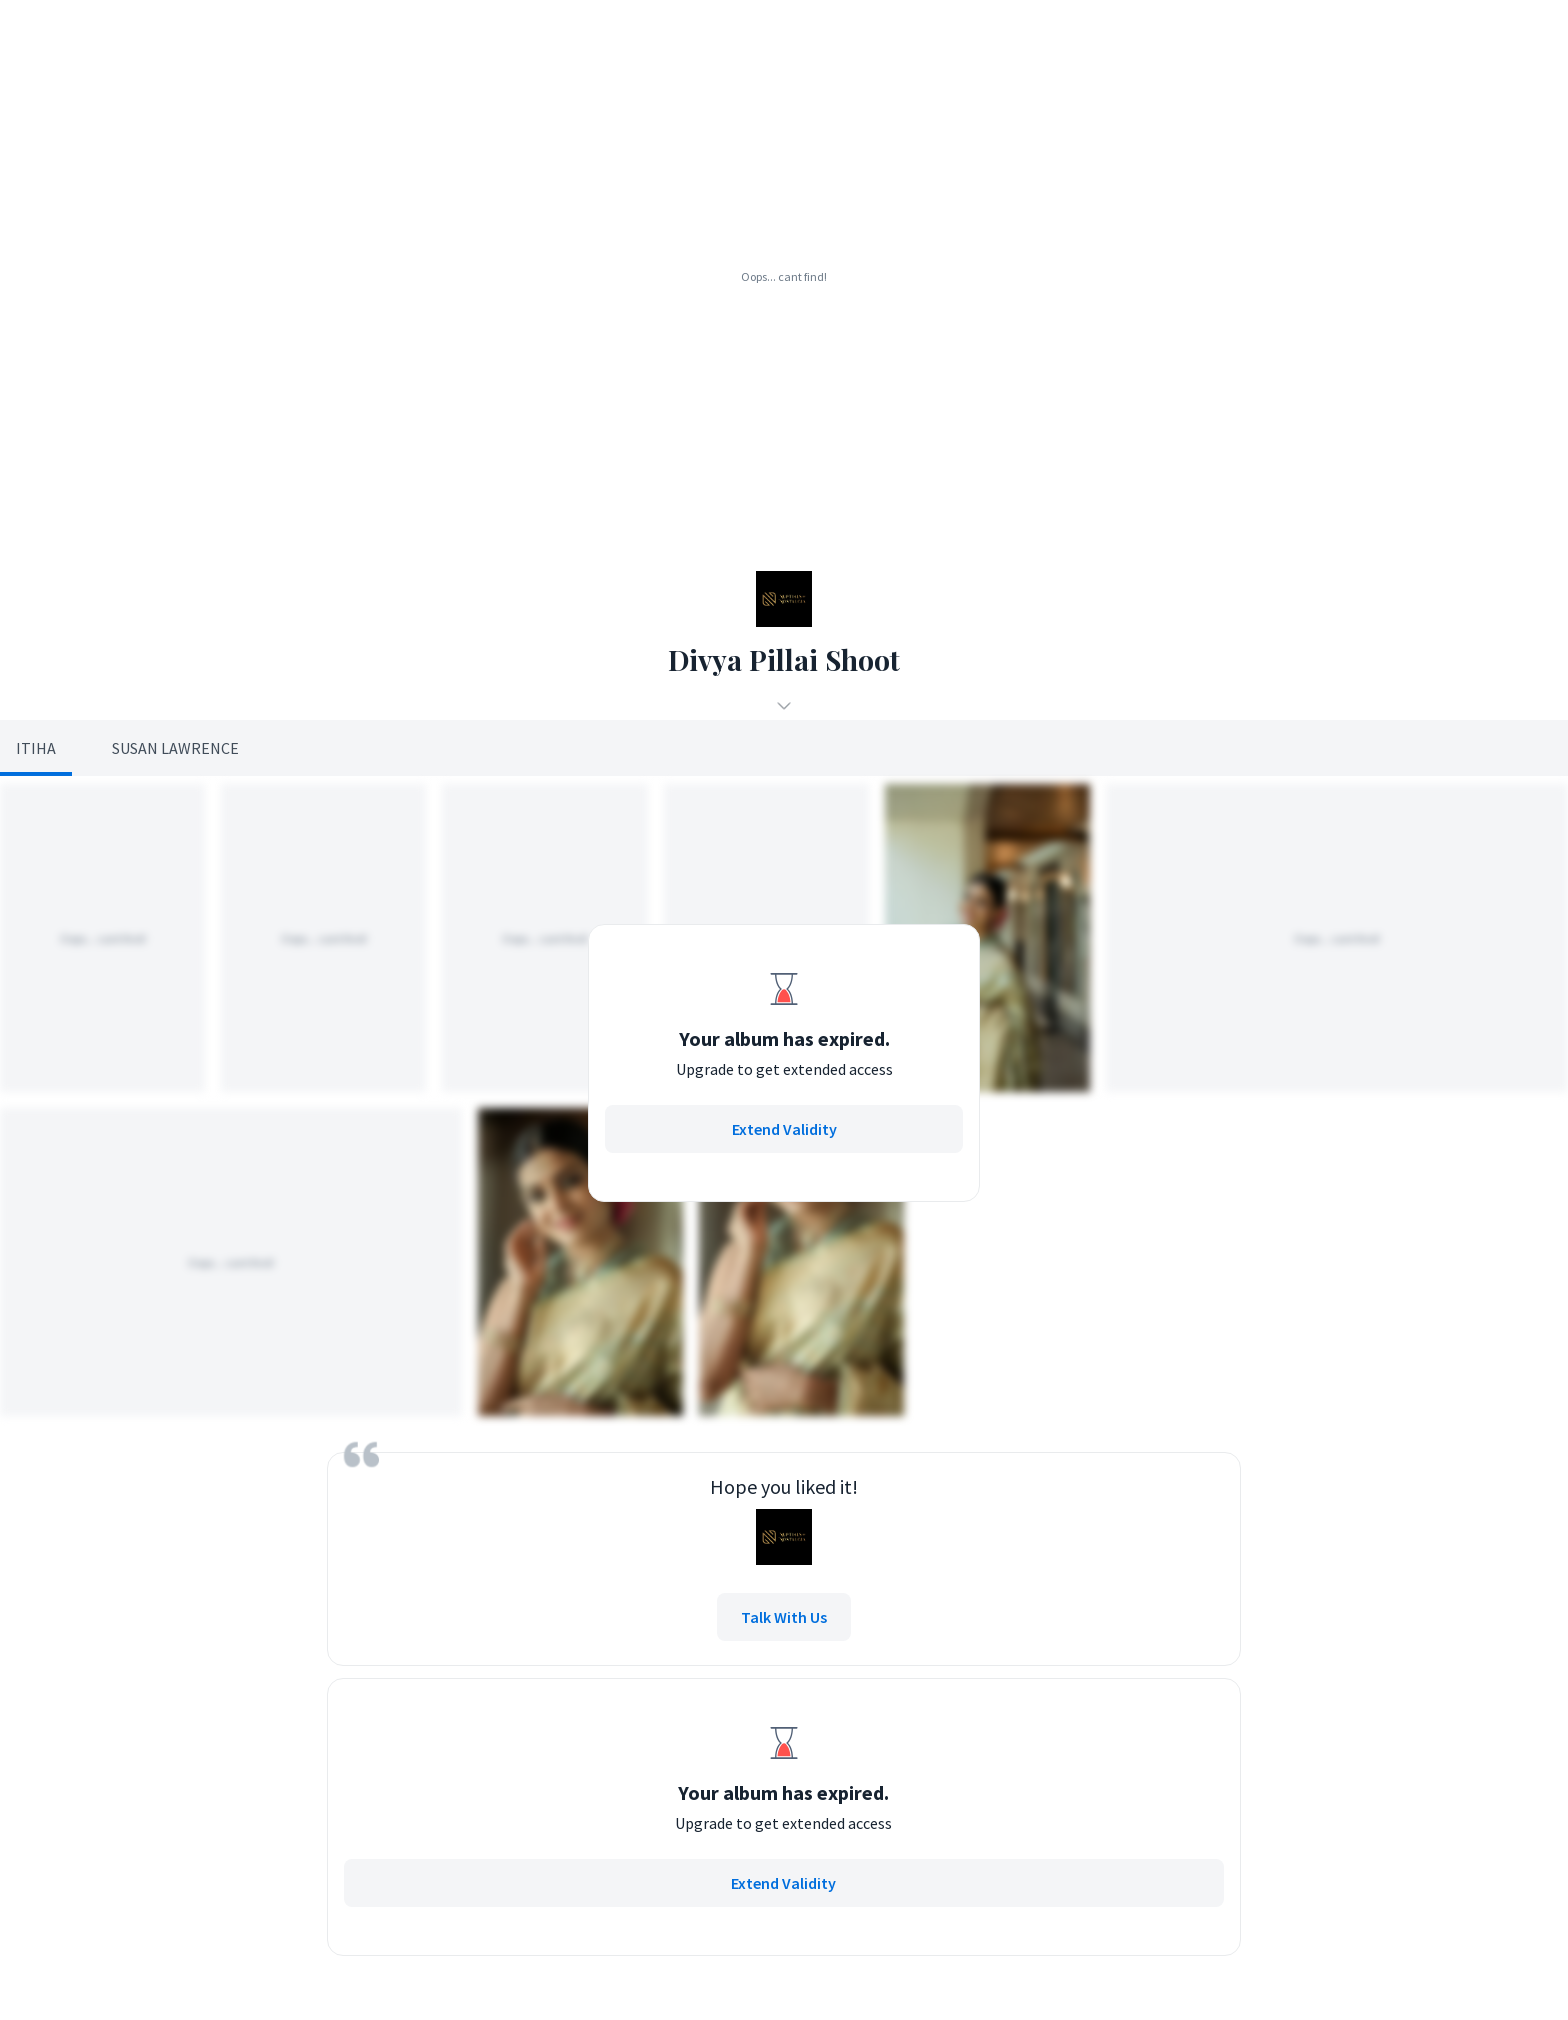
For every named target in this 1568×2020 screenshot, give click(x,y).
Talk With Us (784, 1617)
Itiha (36, 748)
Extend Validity (784, 1129)
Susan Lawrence (175, 748)
